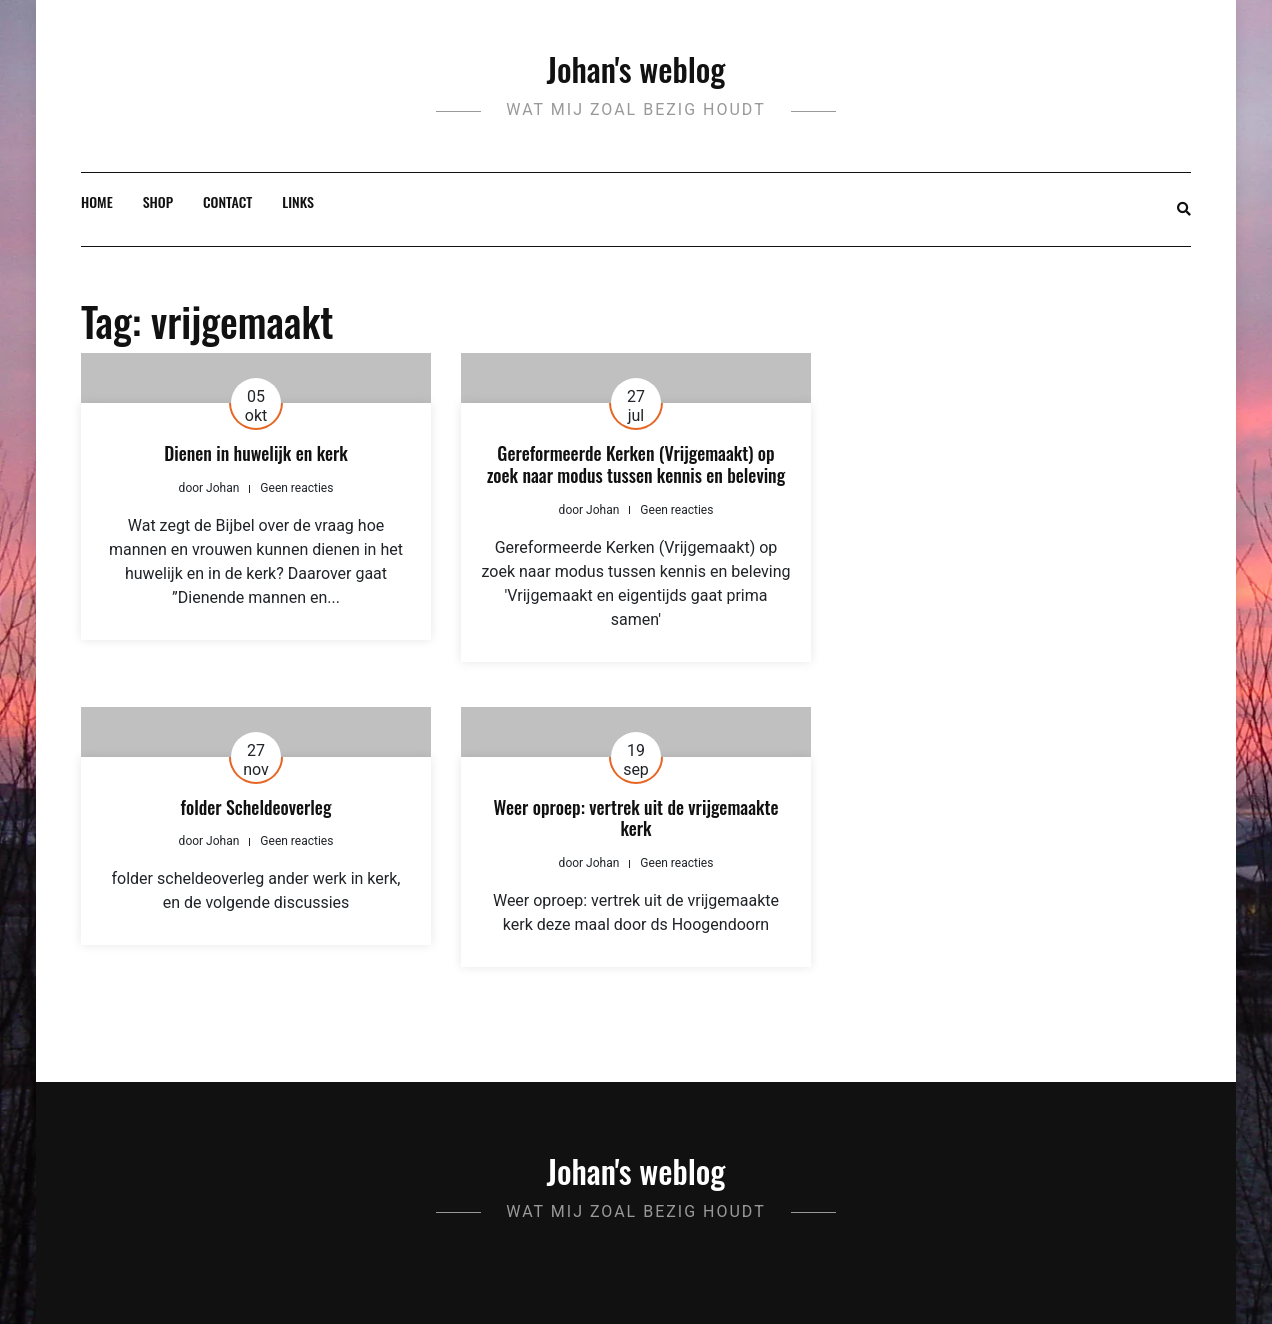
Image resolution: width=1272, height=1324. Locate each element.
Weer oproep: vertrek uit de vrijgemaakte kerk (636, 818)
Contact (227, 201)
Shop (158, 201)
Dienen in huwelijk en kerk (256, 453)
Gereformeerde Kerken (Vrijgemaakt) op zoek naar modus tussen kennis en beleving (636, 464)
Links (298, 201)
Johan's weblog (636, 68)
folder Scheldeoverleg (256, 807)
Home (97, 201)
